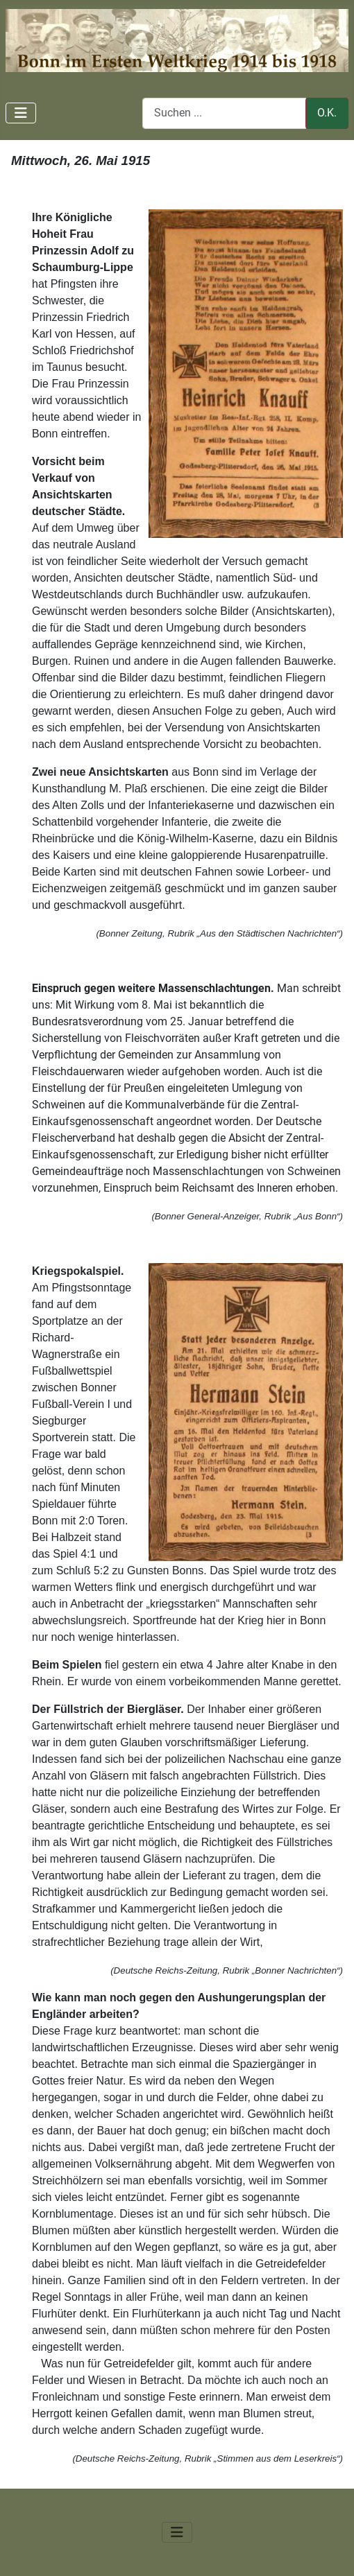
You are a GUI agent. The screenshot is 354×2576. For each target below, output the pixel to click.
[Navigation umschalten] (21, 113)
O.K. (327, 112)
